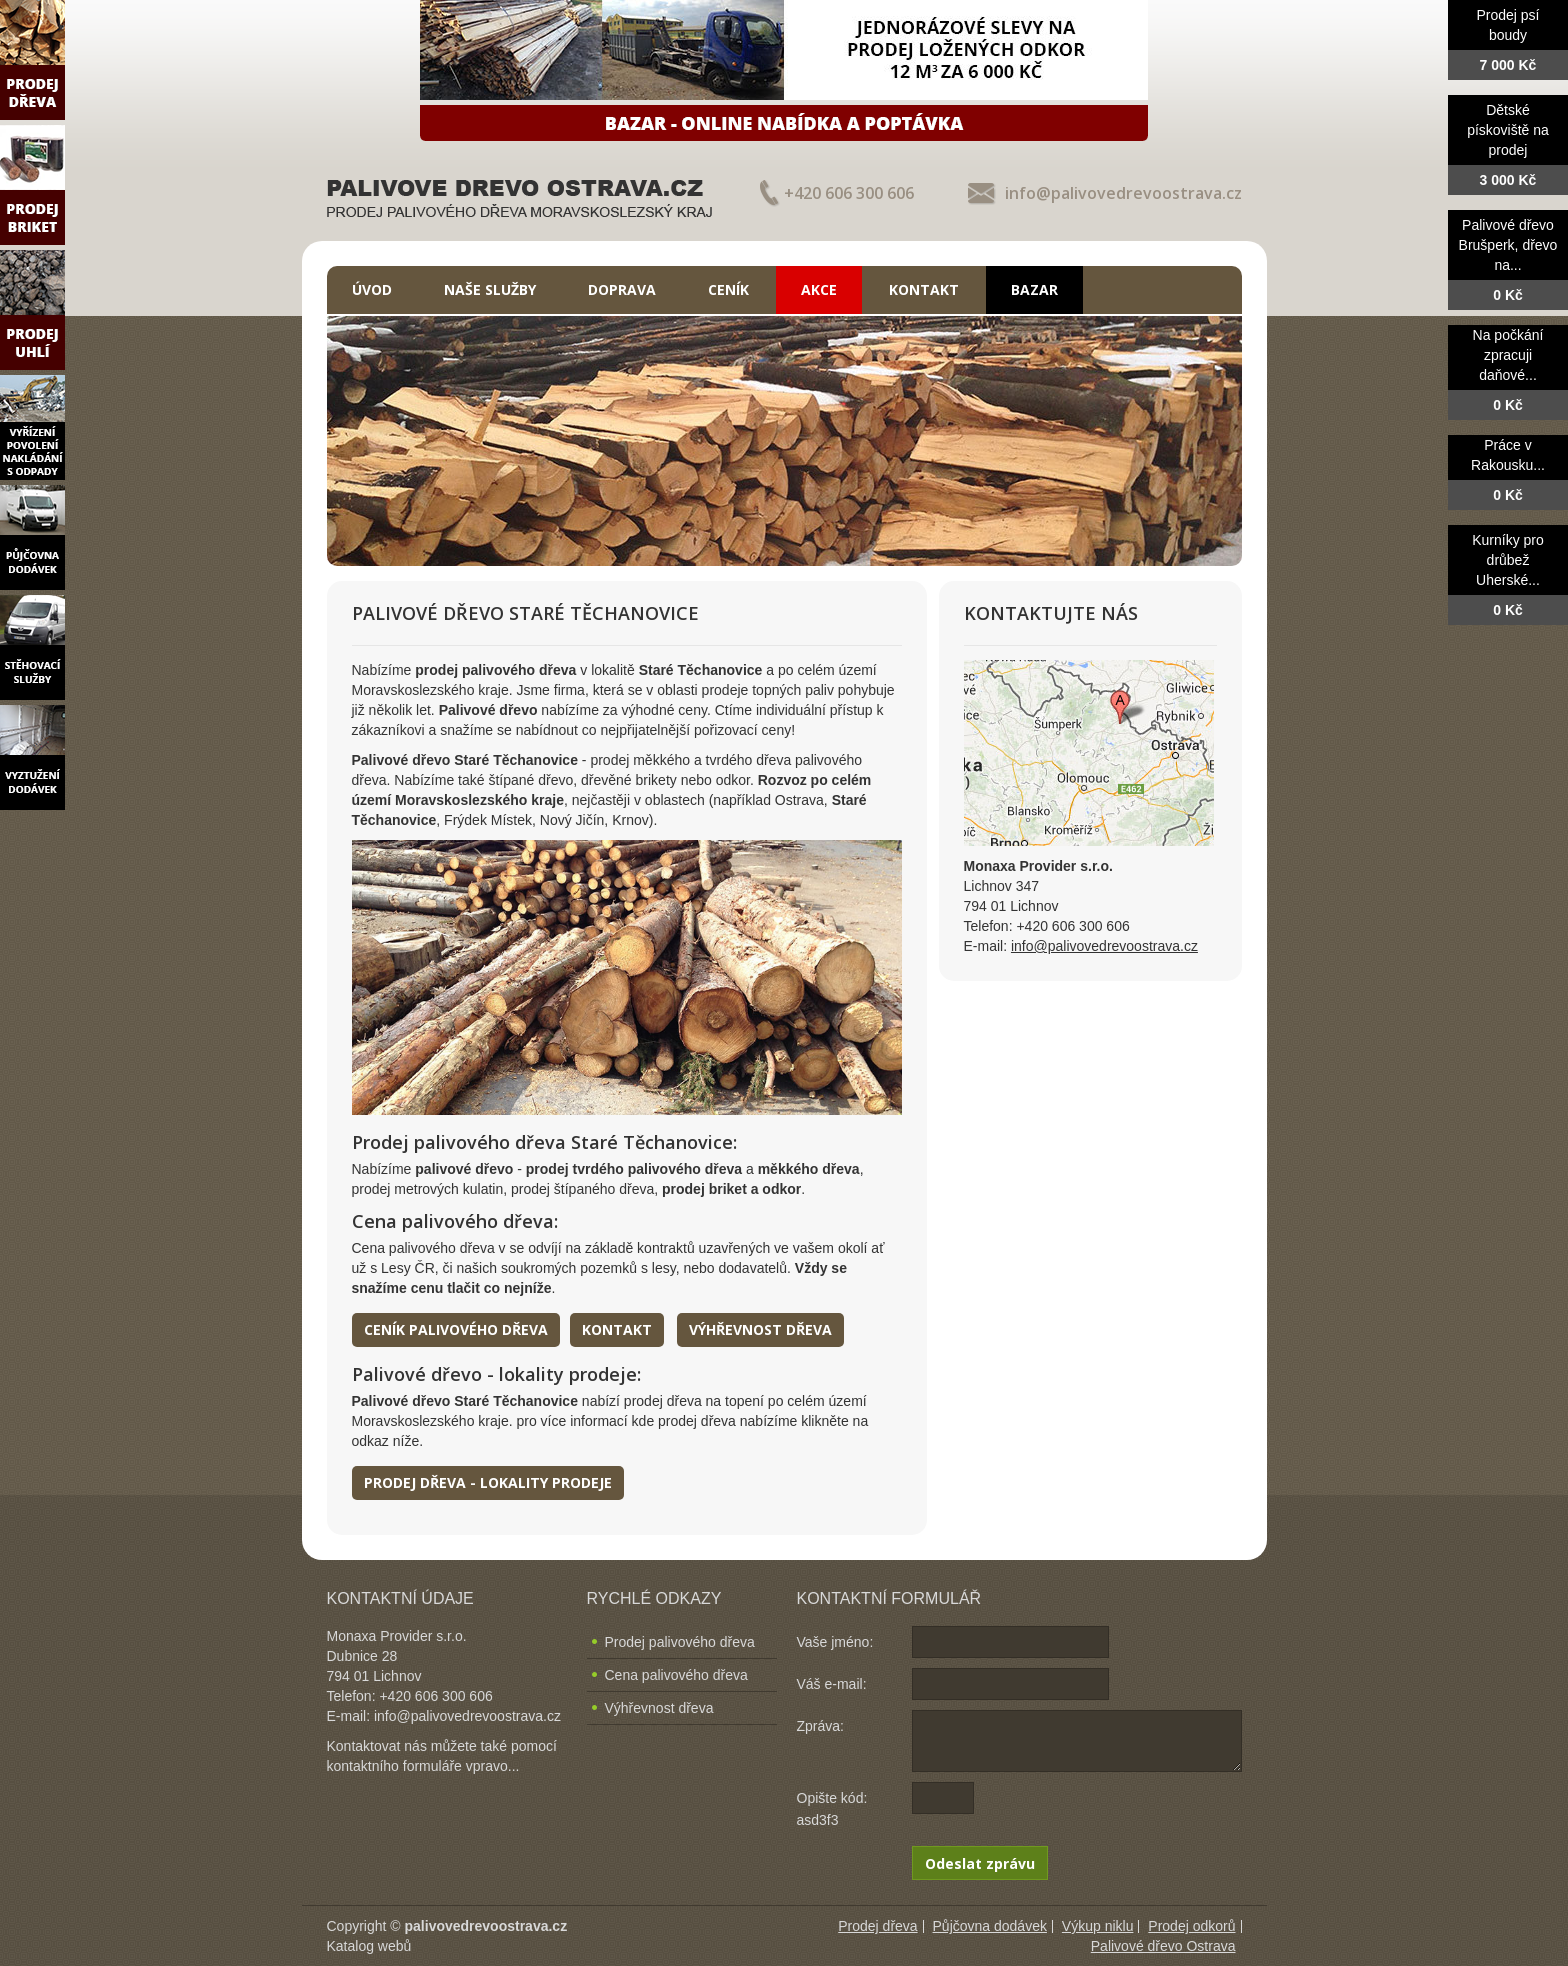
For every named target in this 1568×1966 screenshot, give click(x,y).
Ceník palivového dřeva (456, 1329)
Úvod (372, 289)
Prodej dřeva (877, 1926)
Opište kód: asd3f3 (832, 1809)
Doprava (622, 289)
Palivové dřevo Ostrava (1163, 1946)
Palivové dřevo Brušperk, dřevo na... (1508, 245)
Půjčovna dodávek (990, 1926)
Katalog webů (369, 1946)
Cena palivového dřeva (676, 1675)
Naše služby (490, 289)
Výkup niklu (1098, 1926)
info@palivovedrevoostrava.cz (1123, 193)
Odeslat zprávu (980, 1863)
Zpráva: (820, 1726)
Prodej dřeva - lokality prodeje (488, 1482)
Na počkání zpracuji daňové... (1508, 355)
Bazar (1034, 289)
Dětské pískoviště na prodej (1508, 130)
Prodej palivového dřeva (680, 1642)
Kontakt (924, 289)
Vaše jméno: (835, 1642)
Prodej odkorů (1191, 1926)
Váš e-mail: (832, 1684)
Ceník (728, 289)
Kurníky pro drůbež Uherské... (1508, 560)
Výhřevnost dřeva (760, 1329)
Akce (819, 289)
